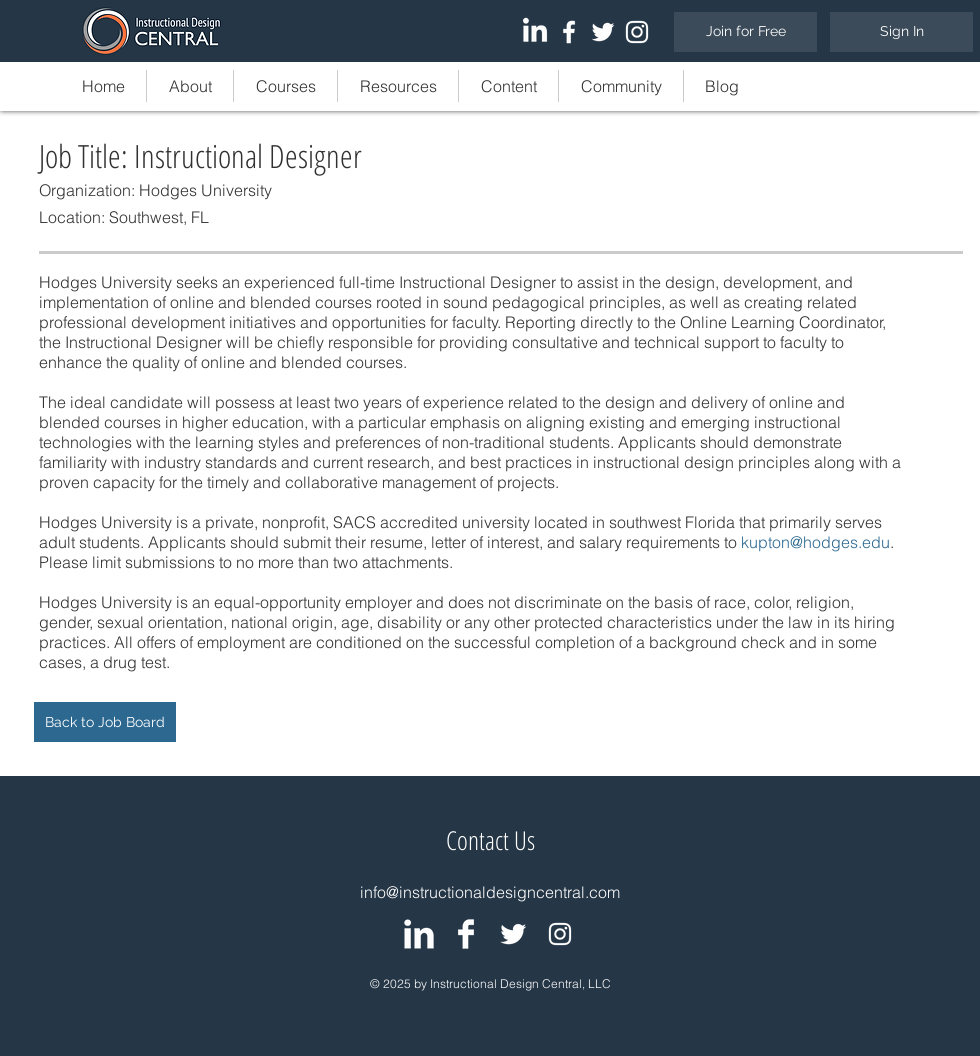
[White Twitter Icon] (603, 32)
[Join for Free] (745, 32)
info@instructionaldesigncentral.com (490, 892)
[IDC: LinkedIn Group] (419, 934)
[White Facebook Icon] (569, 32)
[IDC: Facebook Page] (466, 934)
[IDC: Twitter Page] (513, 934)
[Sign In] (901, 32)
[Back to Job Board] (105, 722)
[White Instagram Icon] (637, 32)
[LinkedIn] (535, 32)
